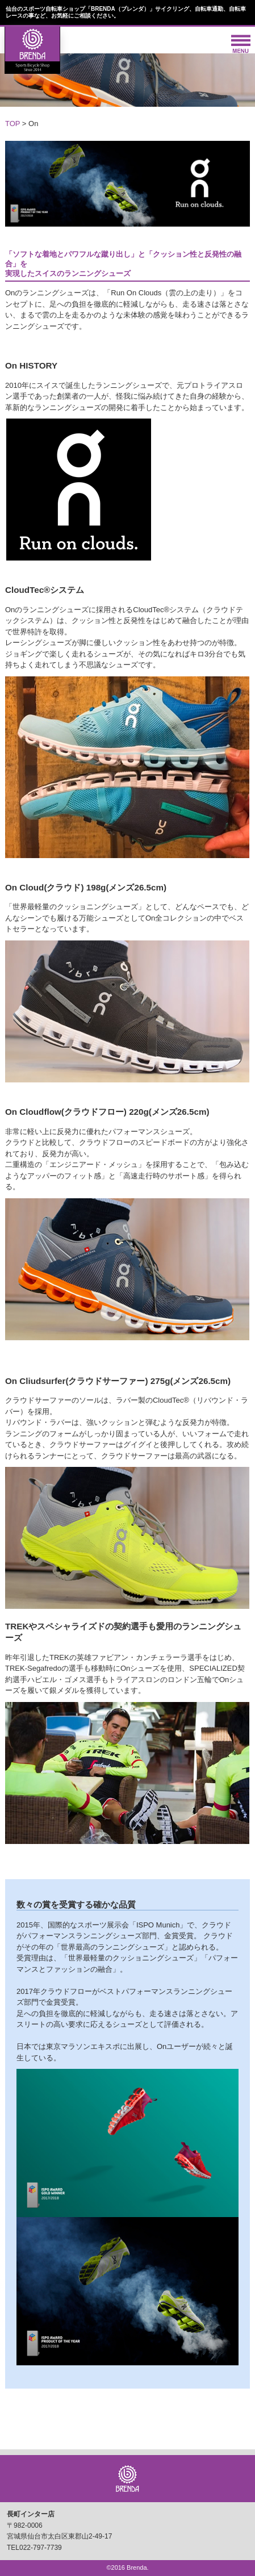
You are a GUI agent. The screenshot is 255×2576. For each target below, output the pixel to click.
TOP (12, 123)
